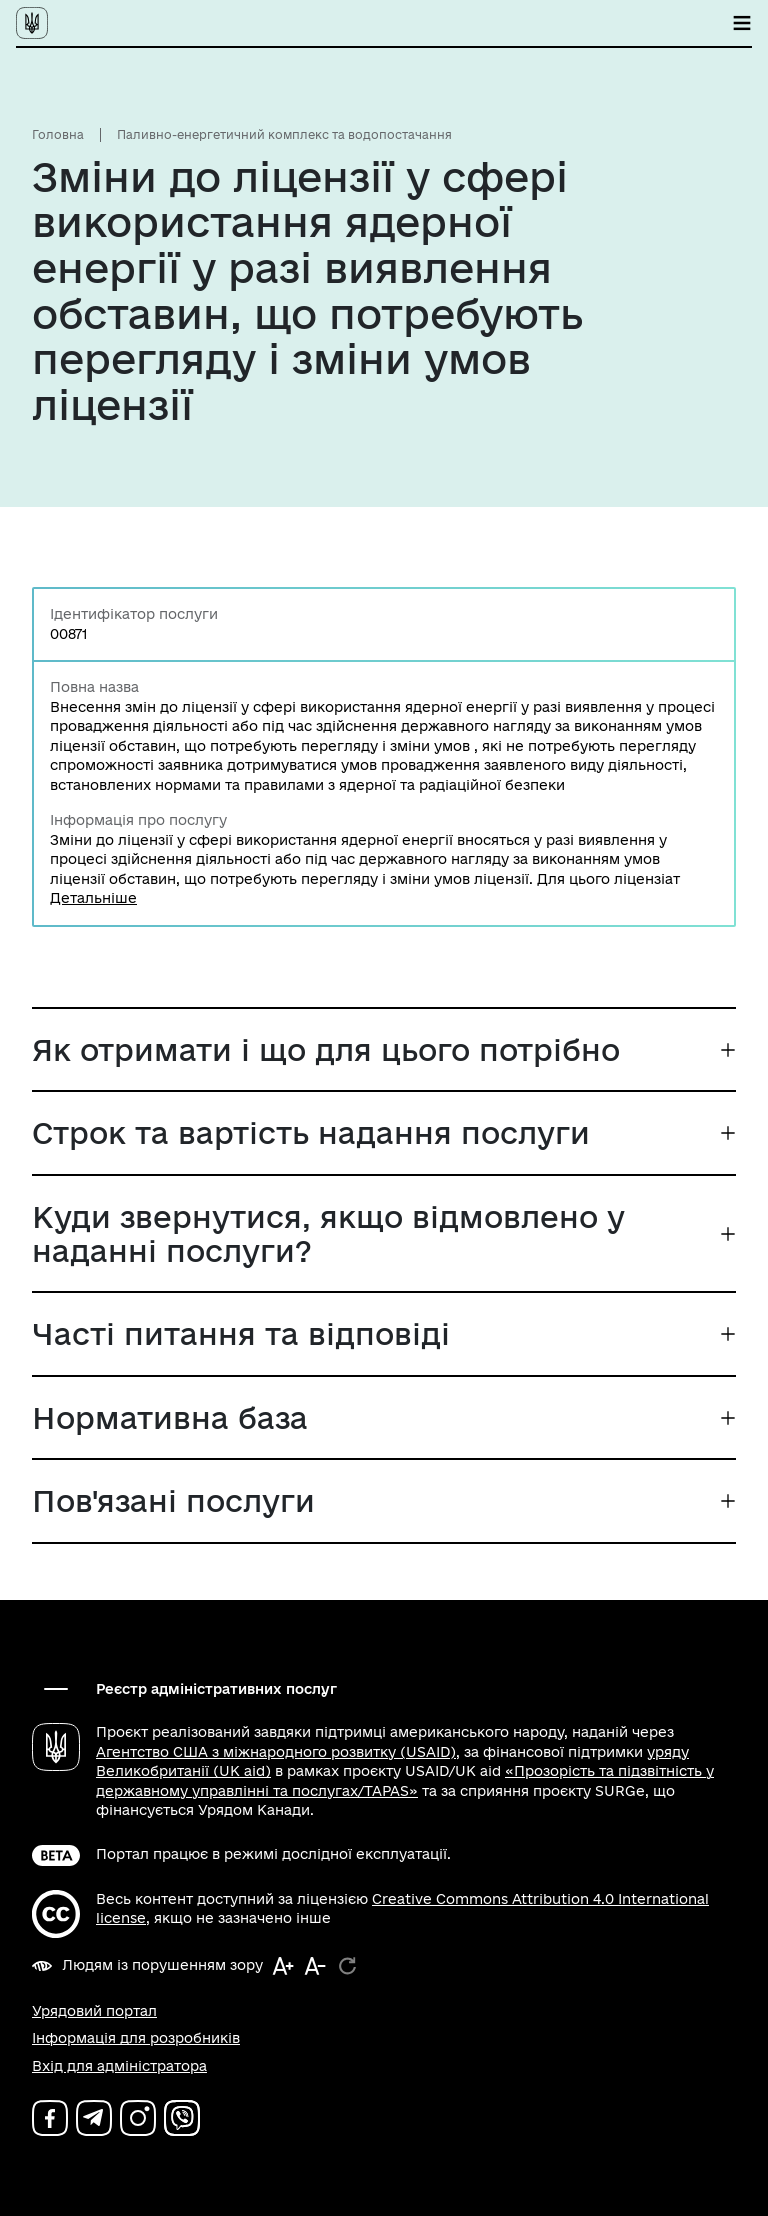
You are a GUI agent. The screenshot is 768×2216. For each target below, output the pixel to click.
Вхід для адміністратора (119, 2066)
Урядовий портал (94, 2011)
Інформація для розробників (136, 2038)
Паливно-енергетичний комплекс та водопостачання (284, 134)
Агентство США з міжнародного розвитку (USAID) (276, 1752)
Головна (58, 134)
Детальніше (93, 898)
